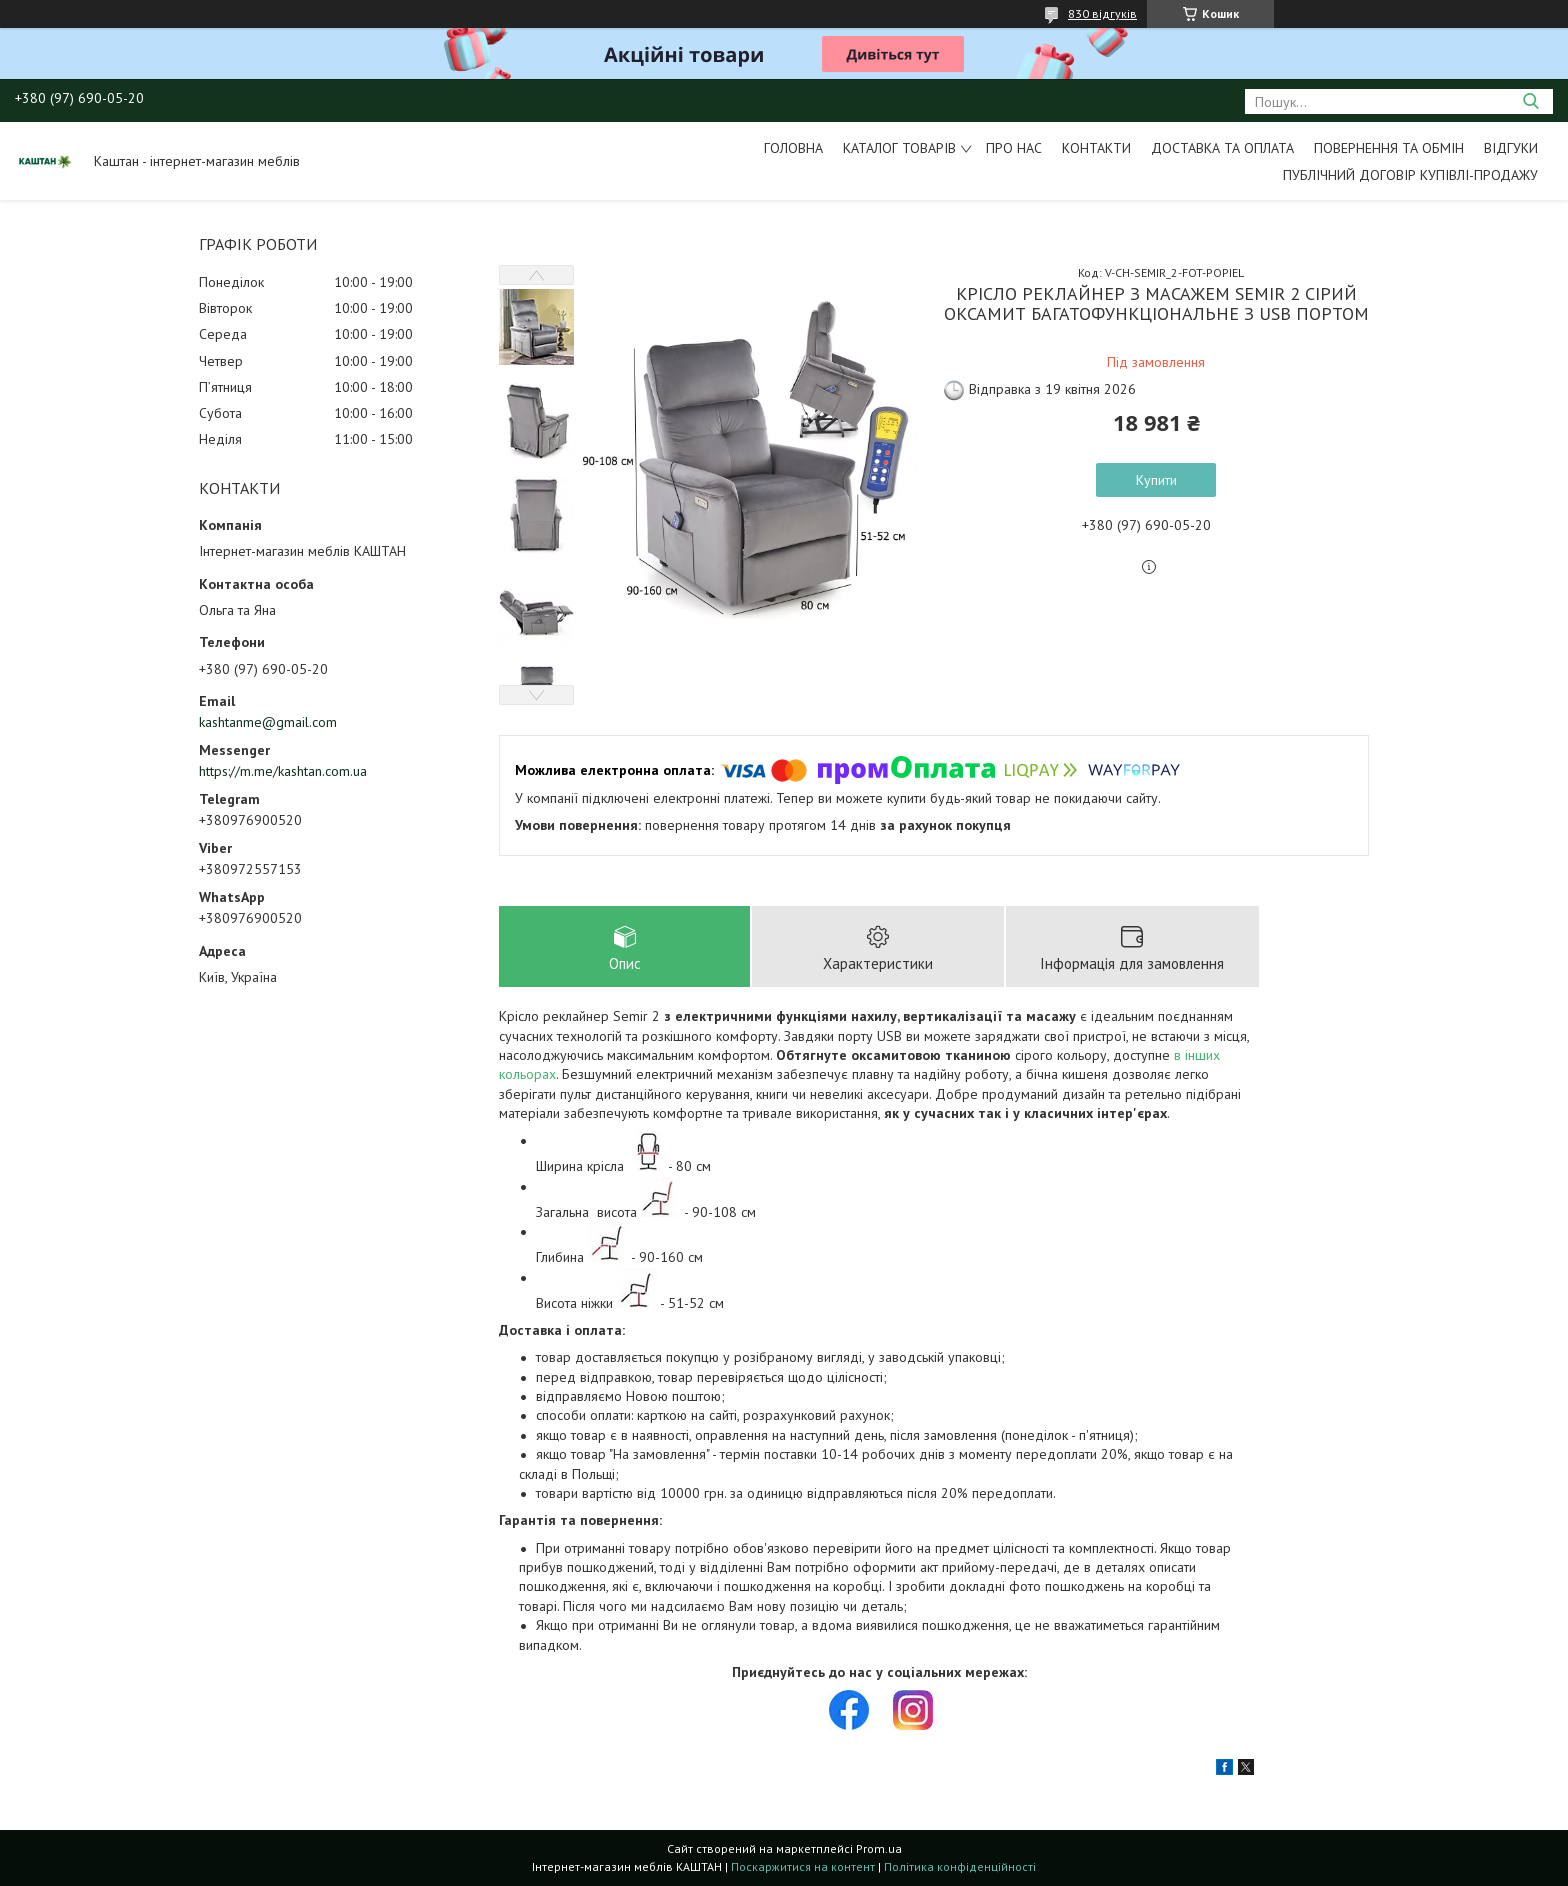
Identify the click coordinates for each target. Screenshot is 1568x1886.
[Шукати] (1530, 101)
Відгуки (1511, 148)
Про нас (1014, 148)
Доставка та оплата (1222, 148)
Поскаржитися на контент (803, 1866)
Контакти (1096, 148)
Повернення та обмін (1389, 148)
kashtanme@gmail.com (268, 722)
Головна (793, 148)
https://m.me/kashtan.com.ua (283, 771)
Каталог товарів (899, 148)
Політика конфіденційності (960, 1866)
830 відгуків (1102, 13)
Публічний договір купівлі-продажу (1410, 175)
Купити (1156, 480)
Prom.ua (879, 1848)
